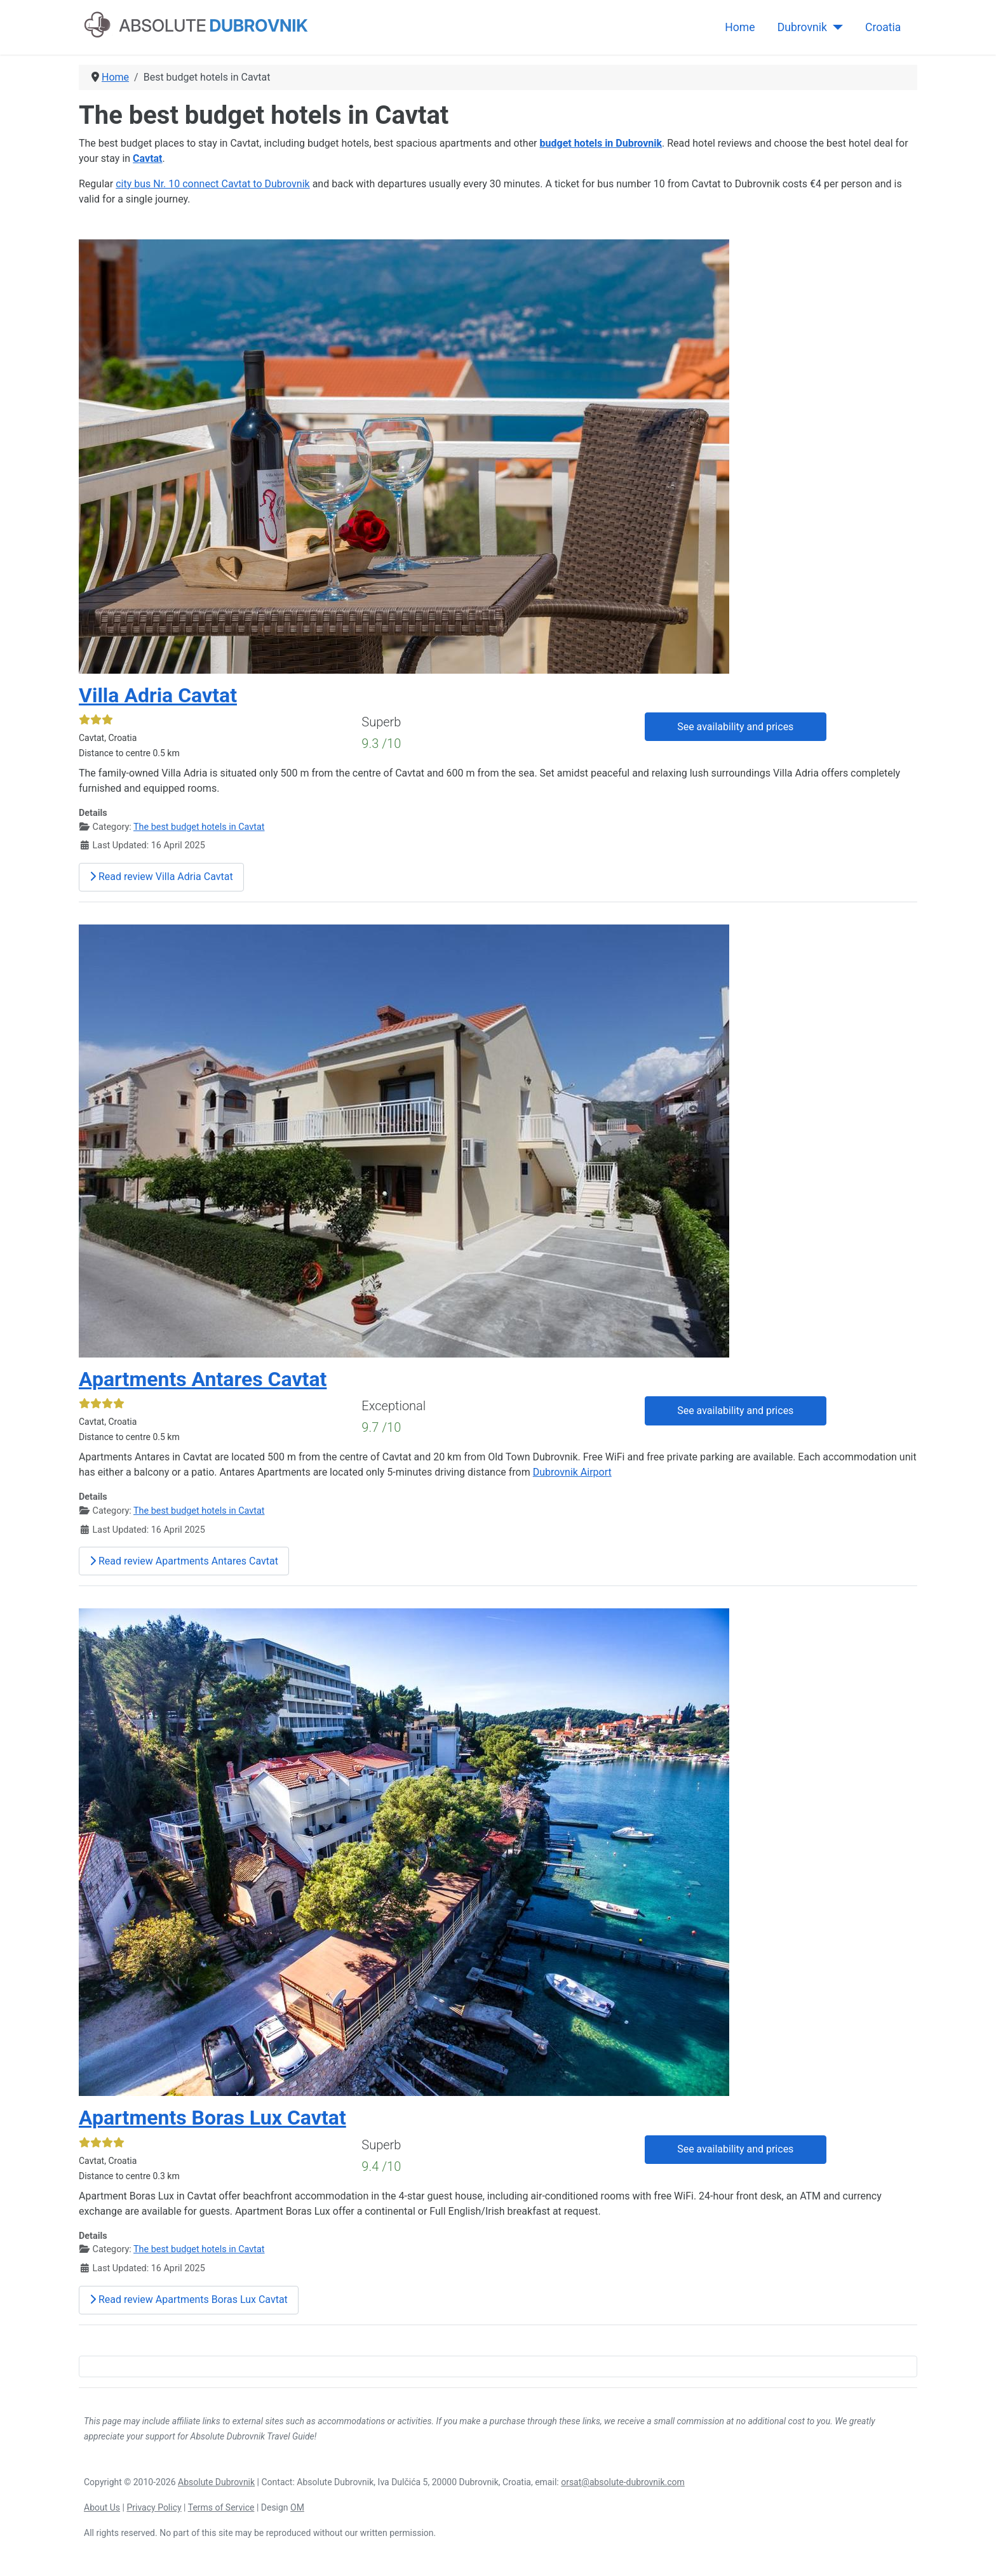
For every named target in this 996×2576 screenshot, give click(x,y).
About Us (102, 2507)
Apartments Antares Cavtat (202, 1379)
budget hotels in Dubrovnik (601, 143)
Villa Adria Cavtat (158, 695)
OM (297, 2507)
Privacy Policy (153, 2507)
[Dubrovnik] (835, 27)
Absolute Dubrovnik (216, 2482)
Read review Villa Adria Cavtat (161, 877)
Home (740, 27)
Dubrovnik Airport (572, 1472)
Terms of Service (221, 2507)
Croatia (883, 27)
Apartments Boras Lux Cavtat (212, 2118)
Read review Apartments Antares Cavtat (184, 1561)
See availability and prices (735, 727)
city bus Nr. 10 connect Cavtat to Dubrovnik (213, 184)
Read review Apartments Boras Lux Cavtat (189, 2299)
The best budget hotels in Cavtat (199, 827)
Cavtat (147, 158)
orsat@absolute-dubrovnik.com (623, 2482)
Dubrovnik (802, 27)
